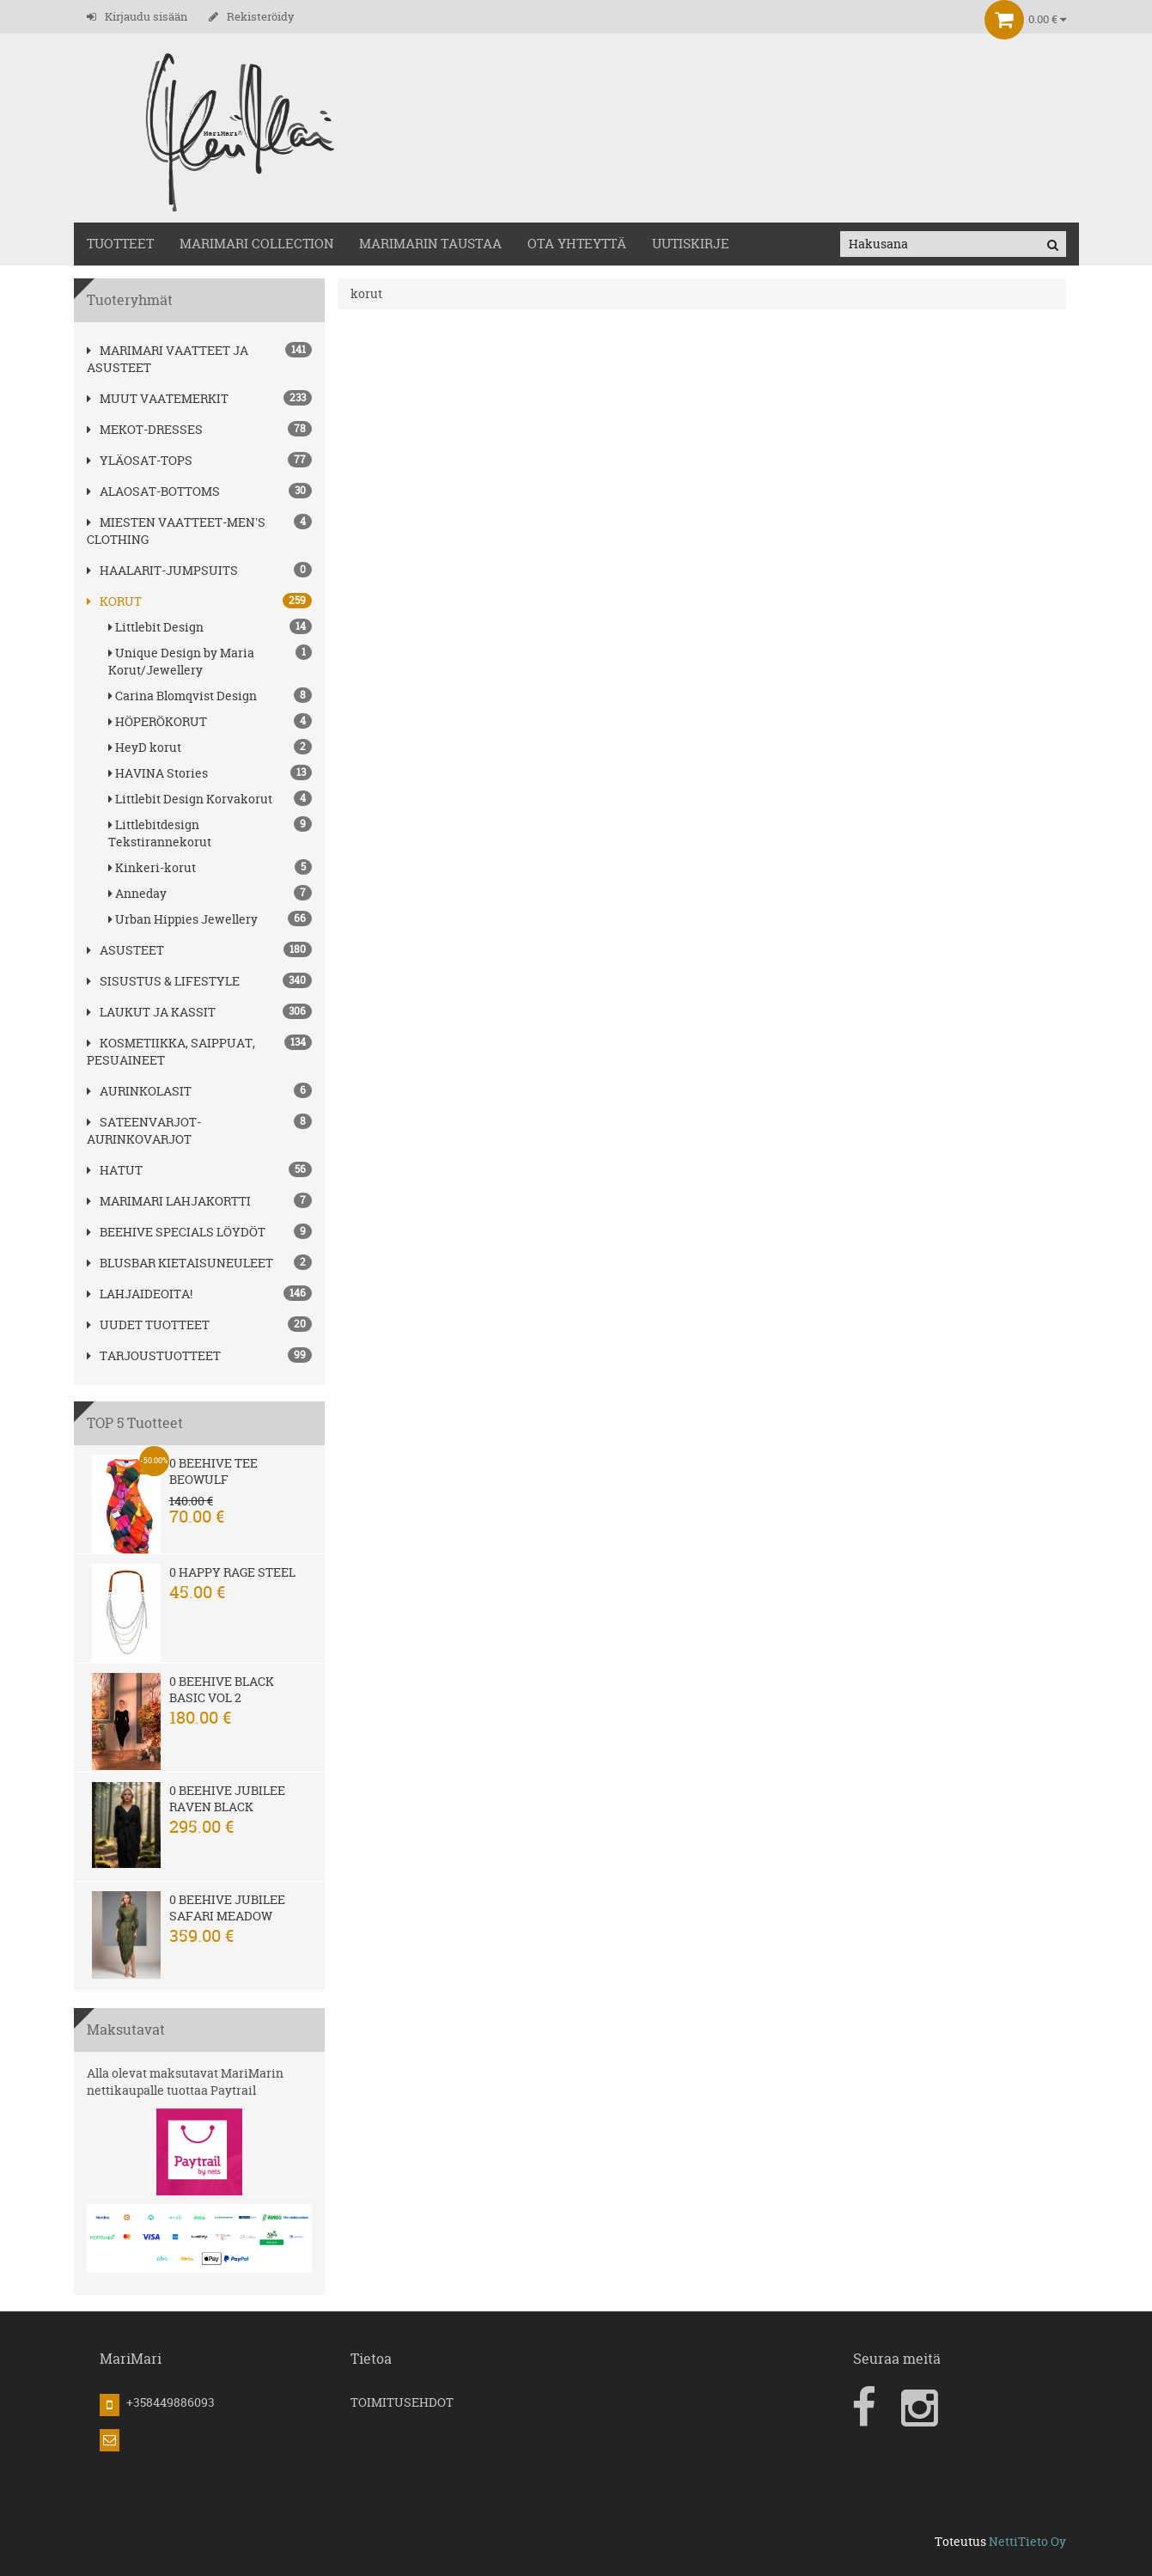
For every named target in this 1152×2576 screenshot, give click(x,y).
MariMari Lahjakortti (169, 1201)
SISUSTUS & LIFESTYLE (163, 981)
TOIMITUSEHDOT (402, 2402)
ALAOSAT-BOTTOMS (153, 491)
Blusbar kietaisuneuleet (180, 1262)
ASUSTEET (125, 950)
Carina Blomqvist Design (210, 695)
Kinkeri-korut (210, 867)
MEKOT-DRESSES (145, 429)
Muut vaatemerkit (158, 398)
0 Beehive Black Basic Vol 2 (221, 1689)
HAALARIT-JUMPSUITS (162, 570)
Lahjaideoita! (139, 1293)
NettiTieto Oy (1027, 2541)
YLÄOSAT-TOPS (139, 460)
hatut (115, 1170)
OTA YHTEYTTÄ (576, 244)
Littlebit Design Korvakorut (210, 799)
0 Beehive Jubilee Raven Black (227, 1798)
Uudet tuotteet (148, 1324)
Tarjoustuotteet (154, 1355)
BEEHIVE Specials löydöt (176, 1232)
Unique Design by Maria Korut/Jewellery (210, 661)
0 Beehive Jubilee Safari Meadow (227, 1907)
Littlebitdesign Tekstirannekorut (210, 833)
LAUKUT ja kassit (151, 1012)
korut (114, 601)
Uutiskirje (690, 244)
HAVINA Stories (210, 773)
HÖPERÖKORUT (210, 721)
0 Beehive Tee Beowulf (213, 1471)
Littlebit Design (210, 627)
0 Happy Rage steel (232, 1572)
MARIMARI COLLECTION (256, 244)
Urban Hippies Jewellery (210, 919)
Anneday (210, 893)
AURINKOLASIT (139, 1091)
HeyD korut (210, 747)
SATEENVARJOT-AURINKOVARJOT (144, 1130)
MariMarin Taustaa (430, 244)
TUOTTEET (120, 244)
